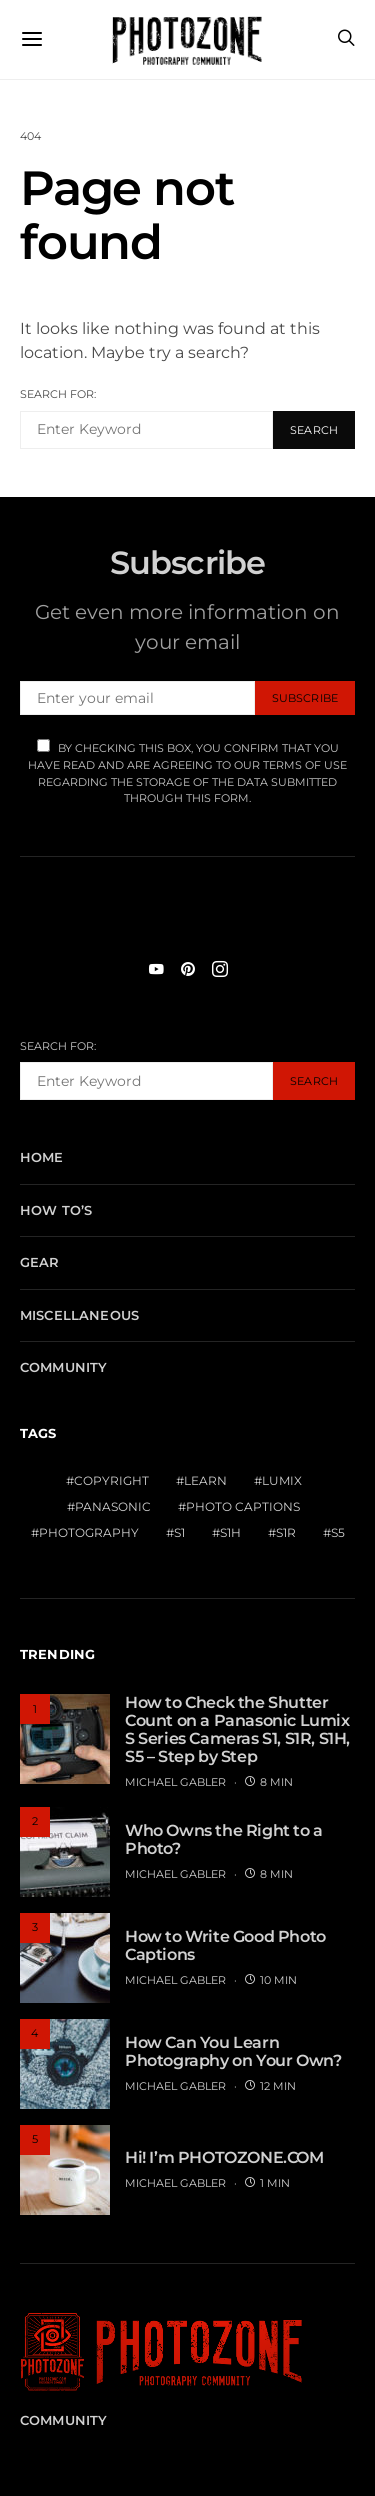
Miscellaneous (79, 1315)
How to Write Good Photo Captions (225, 1945)
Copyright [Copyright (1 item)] (111, 1480)
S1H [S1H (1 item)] (230, 1532)
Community (63, 1367)
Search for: (58, 394)
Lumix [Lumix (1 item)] (282, 1480)
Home (42, 1157)
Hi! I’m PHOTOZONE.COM (224, 2157)
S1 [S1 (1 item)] (179, 1532)
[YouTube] (156, 969)
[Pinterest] (188, 969)
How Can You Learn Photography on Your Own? (233, 2051)
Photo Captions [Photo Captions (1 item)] (243, 1506)
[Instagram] (220, 969)
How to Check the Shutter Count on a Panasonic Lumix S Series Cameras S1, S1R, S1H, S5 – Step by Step (237, 1729)
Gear (40, 1262)
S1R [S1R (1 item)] (286, 1532)
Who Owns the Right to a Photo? (224, 1839)
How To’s (56, 1210)
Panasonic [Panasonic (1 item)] (113, 1506)
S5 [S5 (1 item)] (338, 1532)
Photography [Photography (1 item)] (89, 1532)
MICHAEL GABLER (175, 1782)
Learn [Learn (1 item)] (205, 1480)
